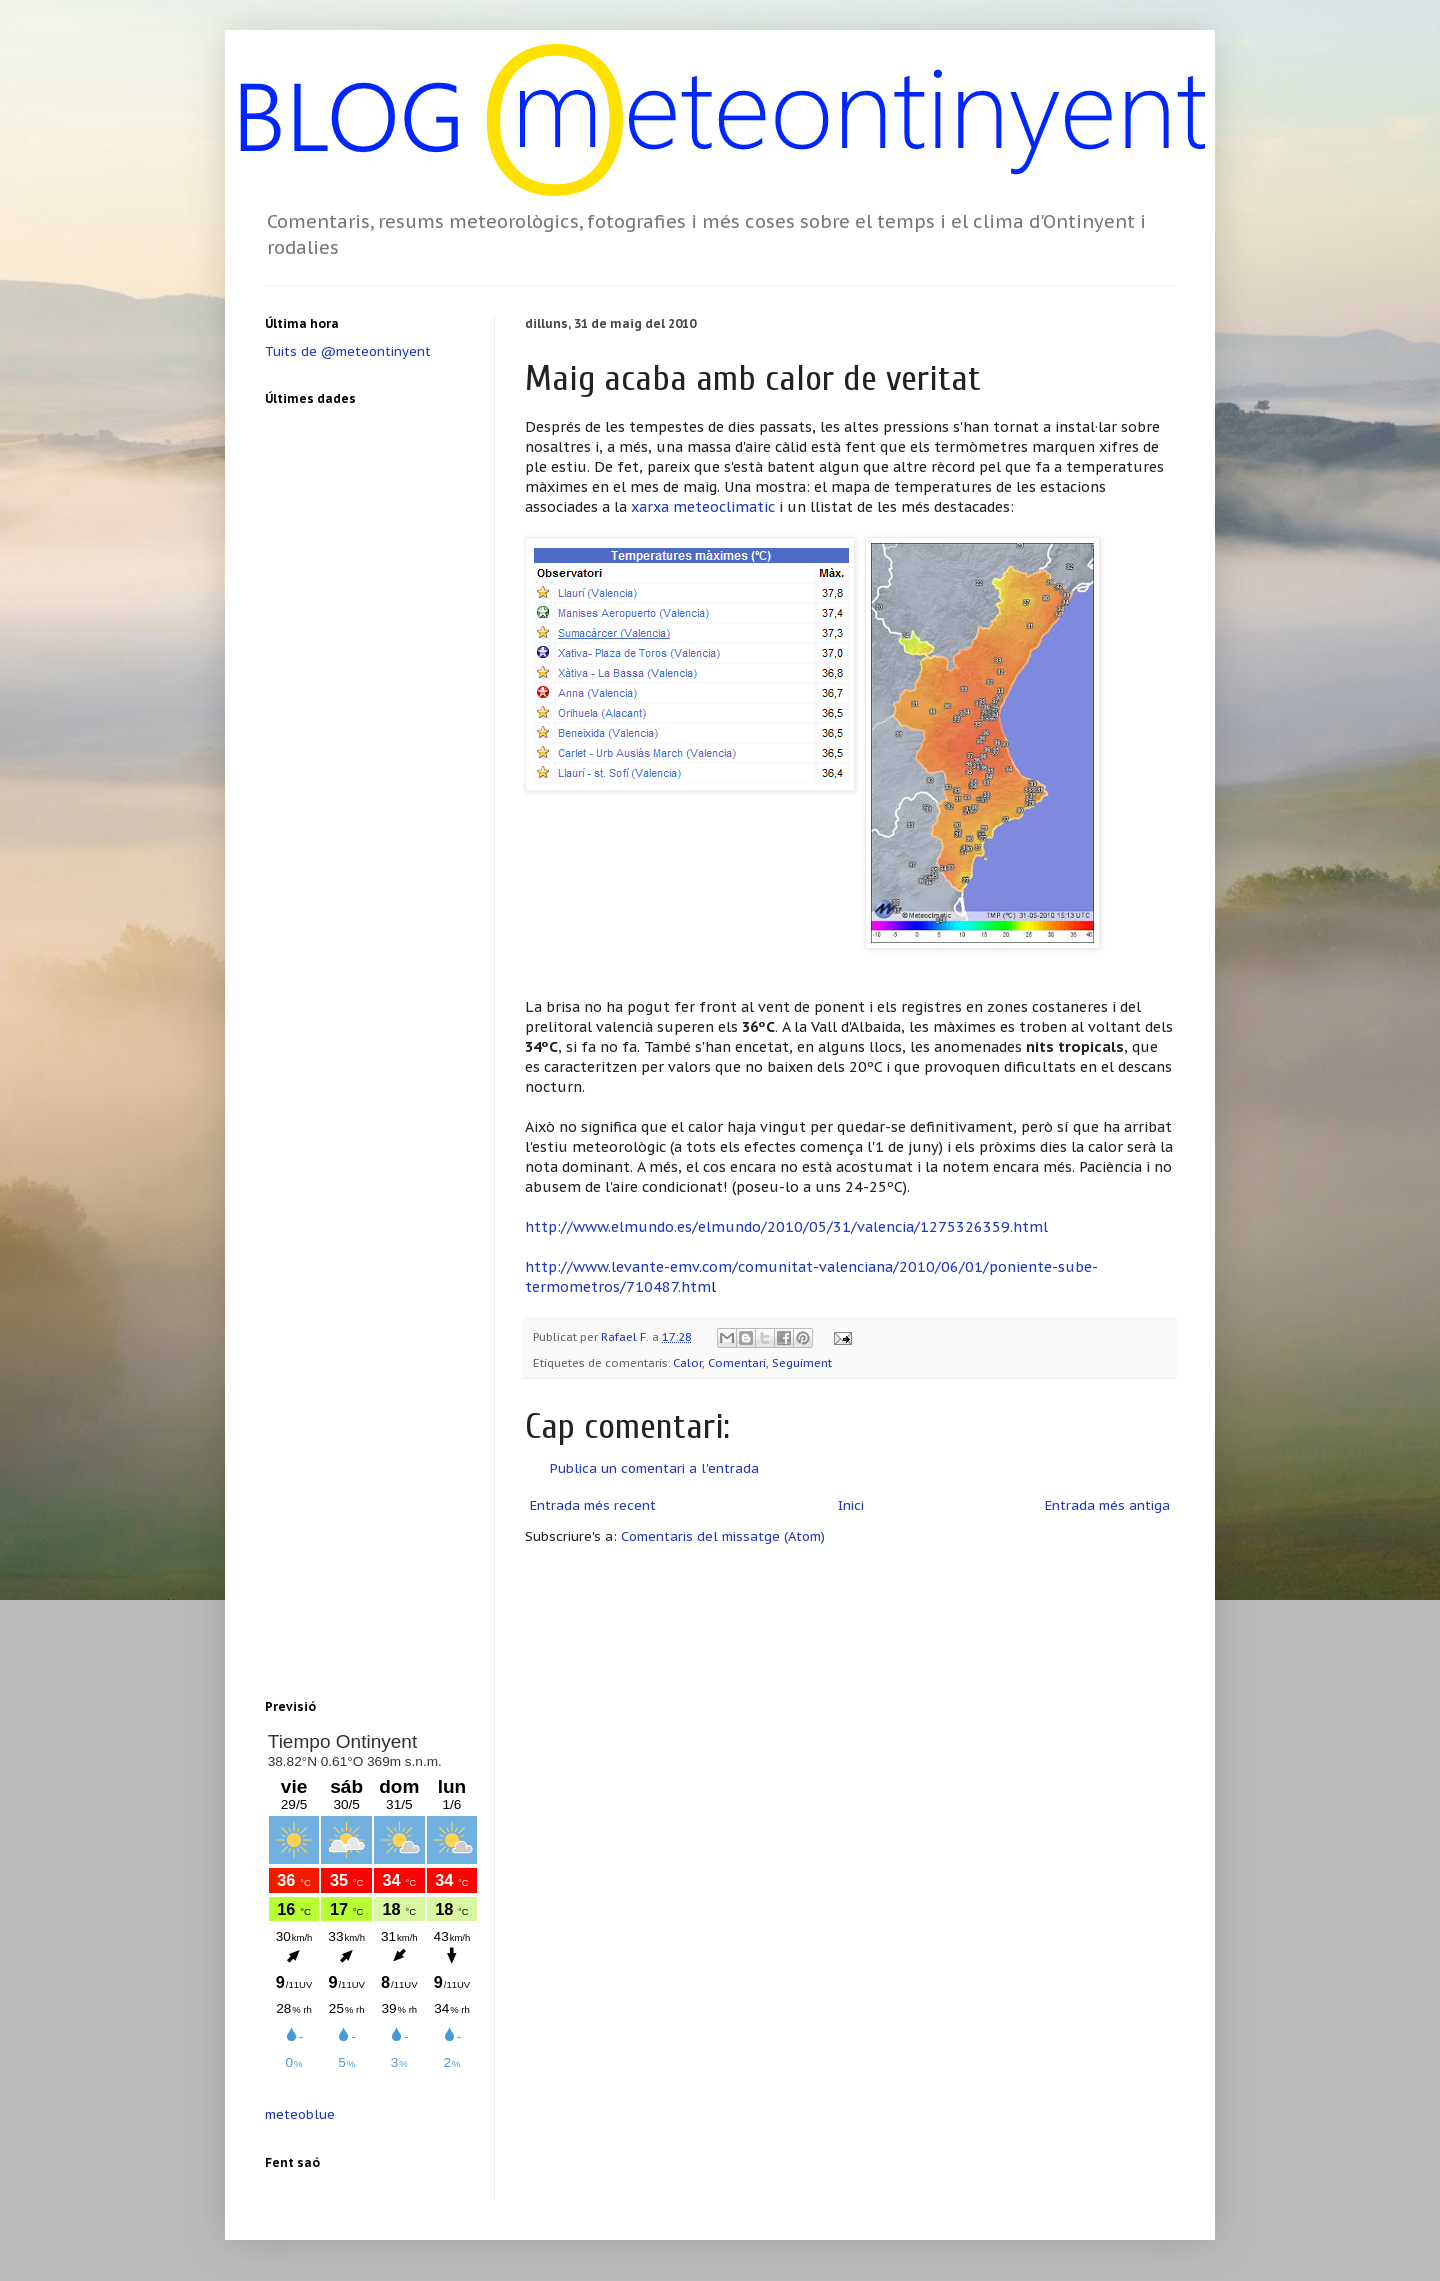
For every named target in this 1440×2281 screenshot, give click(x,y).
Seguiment (802, 1362)
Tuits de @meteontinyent (348, 351)
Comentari (737, 1362)
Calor (687, 1362)
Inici (851, 1505)
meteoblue (300, 2114)
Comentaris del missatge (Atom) (723, 1536)
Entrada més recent (593, 1505)
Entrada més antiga (1107, 1505)
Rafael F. (626, 1336)
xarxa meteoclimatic (703, 506)
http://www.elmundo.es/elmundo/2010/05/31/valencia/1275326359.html (786, 1226)
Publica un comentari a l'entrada (654, 1468)
